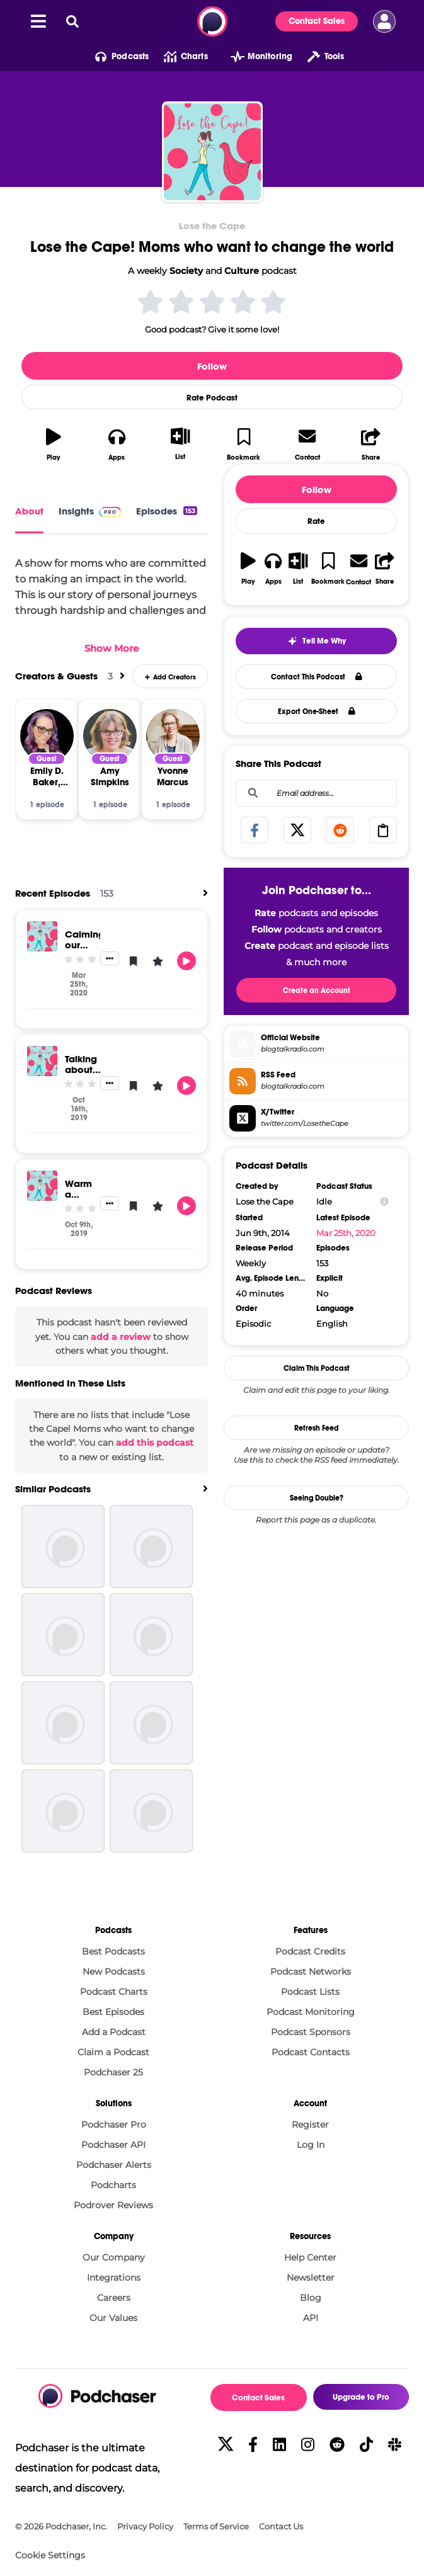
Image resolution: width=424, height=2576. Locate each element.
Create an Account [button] (316, 990)
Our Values (113, 2318)
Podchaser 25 (113, 2072)
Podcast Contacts (311, 2052)
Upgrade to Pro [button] (361, 2397)
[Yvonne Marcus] (173, 736)
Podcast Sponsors (310, 2032)
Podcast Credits (310, 1951)
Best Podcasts (113, 1951)
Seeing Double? (316, 1498)
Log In (310, 2144)
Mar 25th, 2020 (345, 1233)
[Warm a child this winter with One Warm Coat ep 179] (42, 1186)
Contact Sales (317, 21)
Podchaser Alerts (113, 2164)
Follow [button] (212, 366)
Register (310, 2124)
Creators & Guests (56, 676)
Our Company (114, 2257)
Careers (113, 2297)
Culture (241, 270)
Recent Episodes (52, 893)
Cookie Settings (50, 2555)
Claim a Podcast (113, 2052)
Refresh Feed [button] (316, 1428)
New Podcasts (114, 1971)
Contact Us (281, 2526)
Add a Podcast (114, 2032)
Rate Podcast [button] (212, 398)
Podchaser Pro (113, 2124)
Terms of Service (216, 2526)
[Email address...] (316, 793)
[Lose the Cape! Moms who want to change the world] (212, 151)
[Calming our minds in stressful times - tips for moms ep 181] (42, 936)
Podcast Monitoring (310, 2011)
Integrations (113, 2277)
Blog (310, 2297)
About (29, 511)
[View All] (122, 676)
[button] (114, 57)
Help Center (310, 2257)
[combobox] (316, 793)
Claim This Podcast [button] (317, 1368)
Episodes (166, 511)
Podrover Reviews (113, 2205)
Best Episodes (113, 2011)
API (310, 2318)
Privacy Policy (145, 2526)
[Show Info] (384, 1202)
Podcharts (113, 2185)
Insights (90, 511)
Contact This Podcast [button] (316, 676)
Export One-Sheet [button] (316, 711)
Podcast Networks (310, 1971)
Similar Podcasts (53, 1489)
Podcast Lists (310, 1991)
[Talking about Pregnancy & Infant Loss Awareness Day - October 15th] (42, 1061)
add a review (121, 1336)
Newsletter (311, 2277)
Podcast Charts (113, 1991)
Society (186, 270)
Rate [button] (316, 521)
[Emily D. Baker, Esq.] (47, 736)
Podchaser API (113, 2144)
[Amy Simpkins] (110, 736)
